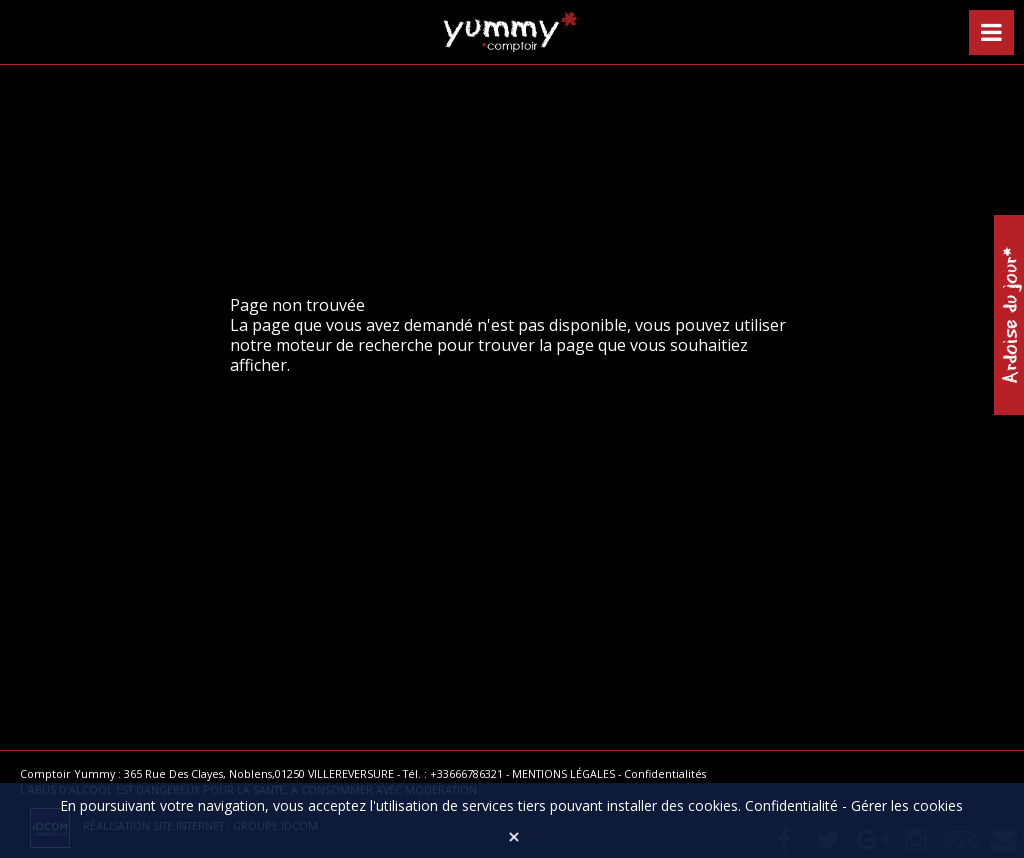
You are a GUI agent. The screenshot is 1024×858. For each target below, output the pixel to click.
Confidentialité (791, 805)
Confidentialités (665, 773)
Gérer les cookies (907, 805)
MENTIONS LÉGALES (563, 773)
